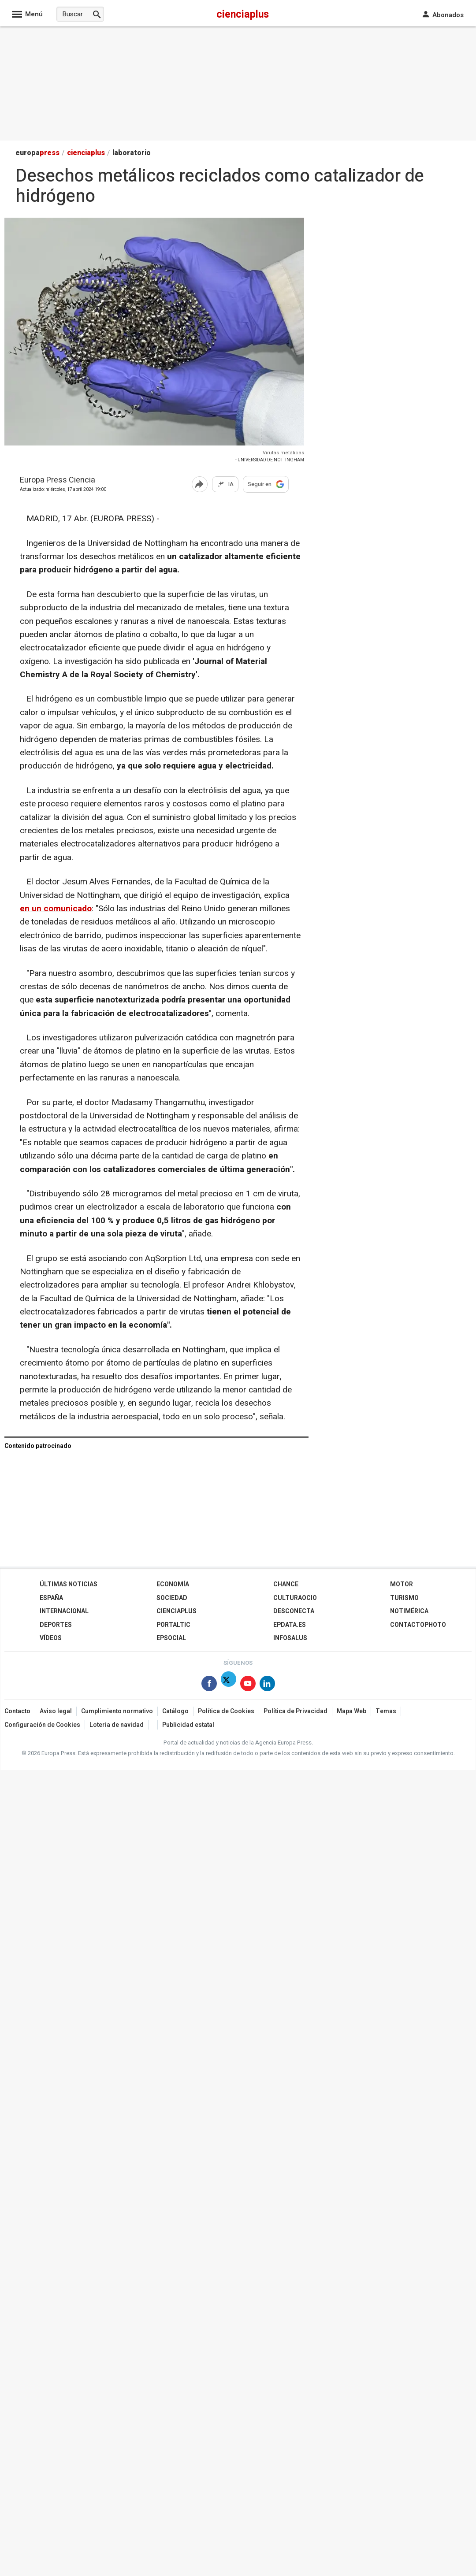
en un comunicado (56, 908)
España (51, 1598)
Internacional (64, 1611)
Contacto (17, 1711)
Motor (401, 1584)
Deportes (56, 1624)
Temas (386, 1711)
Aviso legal (56, 1711)
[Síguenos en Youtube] (248, 1685)
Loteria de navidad (116, 1725)
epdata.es (289, 1624)
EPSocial (171, 1638)
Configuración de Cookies (42, 1725)
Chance (285, 1584)
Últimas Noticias (68, 1584)
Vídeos (51, 1638)
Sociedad (171, 1598)
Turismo (404, 1598)
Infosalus (290, 1638)
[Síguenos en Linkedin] (267, 1685)
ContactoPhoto (418, 1624)
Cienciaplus (176, 1611)
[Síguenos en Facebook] (209, 1685)
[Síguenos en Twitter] (228, 1685)
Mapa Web (351, 1711)
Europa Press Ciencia (57, 480)
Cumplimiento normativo (117, 1711)
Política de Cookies (226, 1711)
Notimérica (409, 1611)
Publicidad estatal (188, 1725)
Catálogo (175, 1711)
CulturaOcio (295, 1598)
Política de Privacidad (295, 1711)
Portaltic (173, 1624)
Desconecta (293, 1611)
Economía (172, 1584)
